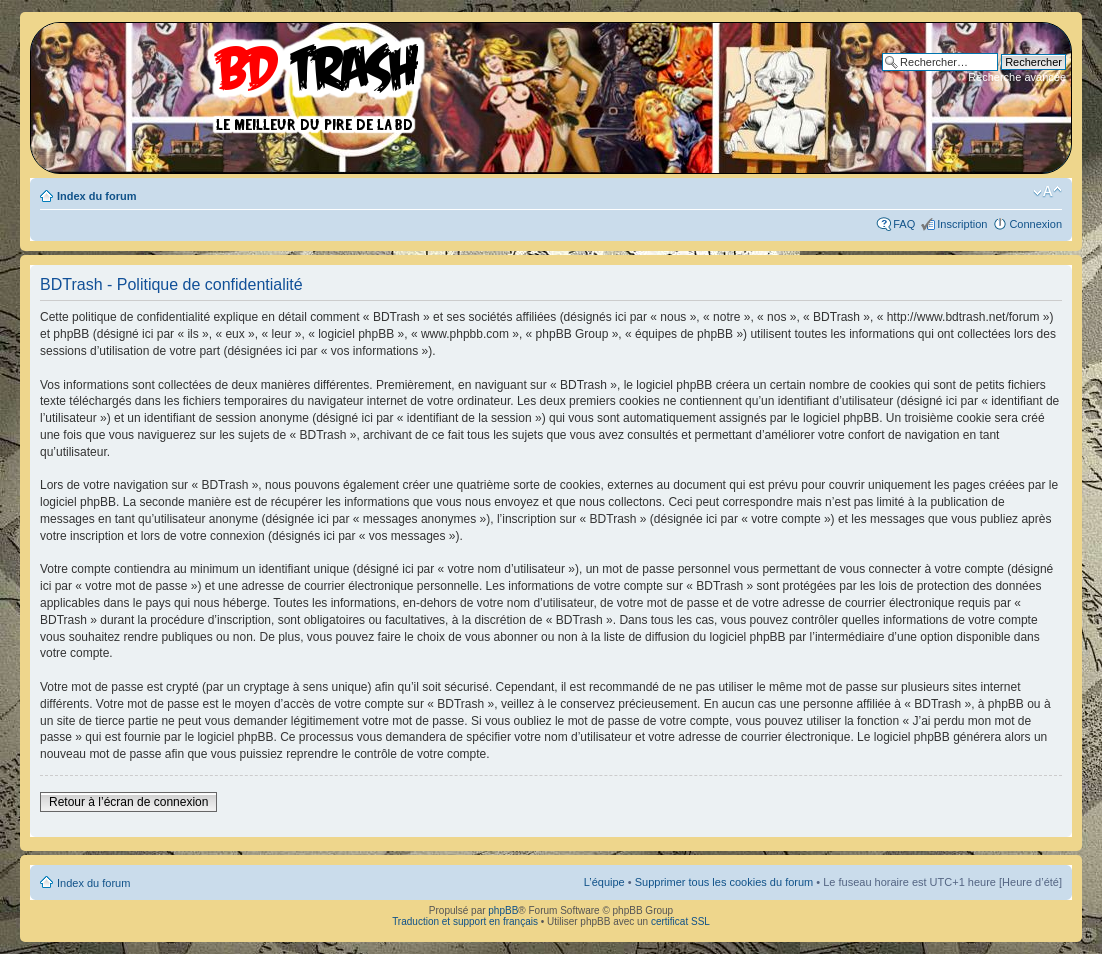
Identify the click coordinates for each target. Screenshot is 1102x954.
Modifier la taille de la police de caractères (1047, 192)
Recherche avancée (1017, 77)
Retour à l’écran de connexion (128, 802)
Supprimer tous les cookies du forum (724, 882)
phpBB (503, 910)
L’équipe (604, 882)
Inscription (962, 224)
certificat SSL (680, 921)
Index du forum (96, 196)
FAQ (904, 224)
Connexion (1035, 224)
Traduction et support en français (465, 921)
